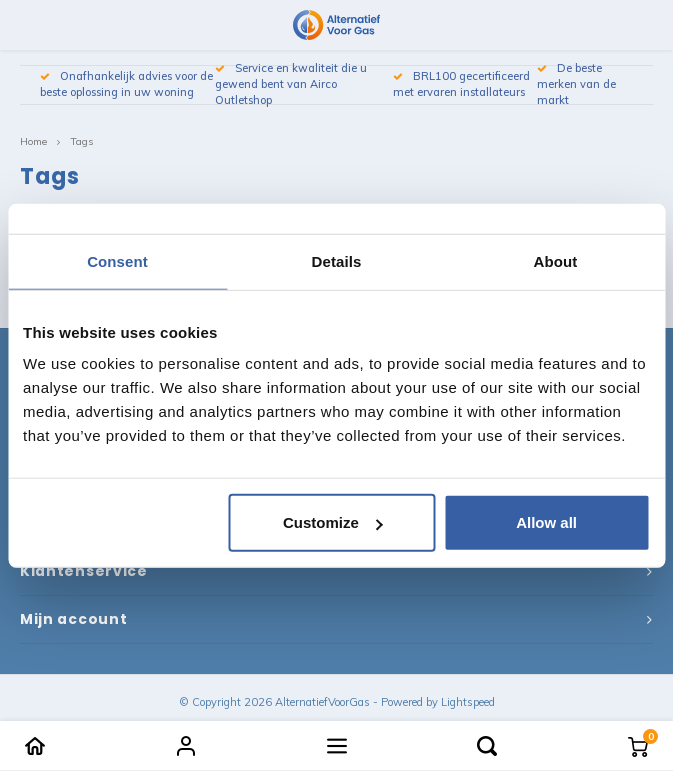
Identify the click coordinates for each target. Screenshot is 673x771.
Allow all (546, 522)
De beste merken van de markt (576, 84)
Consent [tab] (117, 260)
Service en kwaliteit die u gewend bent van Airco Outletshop (291, 84)
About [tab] (556, 260)
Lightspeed (468, 702)
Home (33, 141)
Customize (333, 522)
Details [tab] (337, 260)
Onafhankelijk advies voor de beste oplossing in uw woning (126, 84)
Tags (81, 141)
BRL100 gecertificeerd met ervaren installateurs (461, 84)
